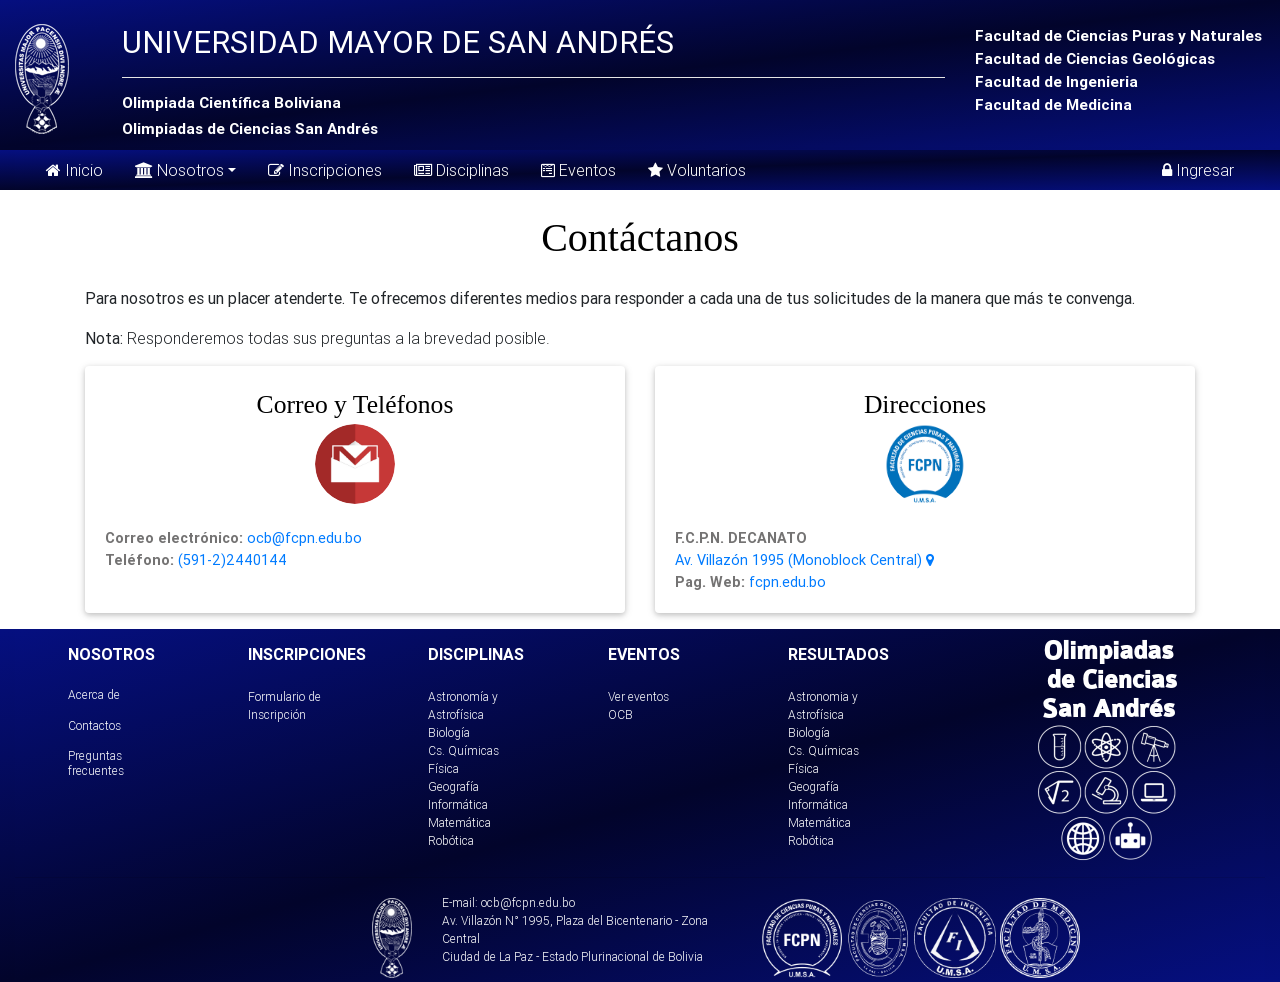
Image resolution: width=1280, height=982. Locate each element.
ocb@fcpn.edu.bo (302, 538)
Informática (458, 804)
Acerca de (94, 694)
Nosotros (179, 168)
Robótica (451, 840)
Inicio (74, 170)
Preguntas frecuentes (96, 762)
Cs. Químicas (463, 750)
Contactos (94, 725)
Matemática (459, 822)
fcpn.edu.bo (785, 582)
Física (443, 768)
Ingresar (1198, 170)
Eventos (578, 170)
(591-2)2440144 (230, 560)
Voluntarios (697, 170)
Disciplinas (461, 170)
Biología (449, 732)
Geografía (453, 786)
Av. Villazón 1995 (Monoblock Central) (804, 560)
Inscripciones (325, 170)
